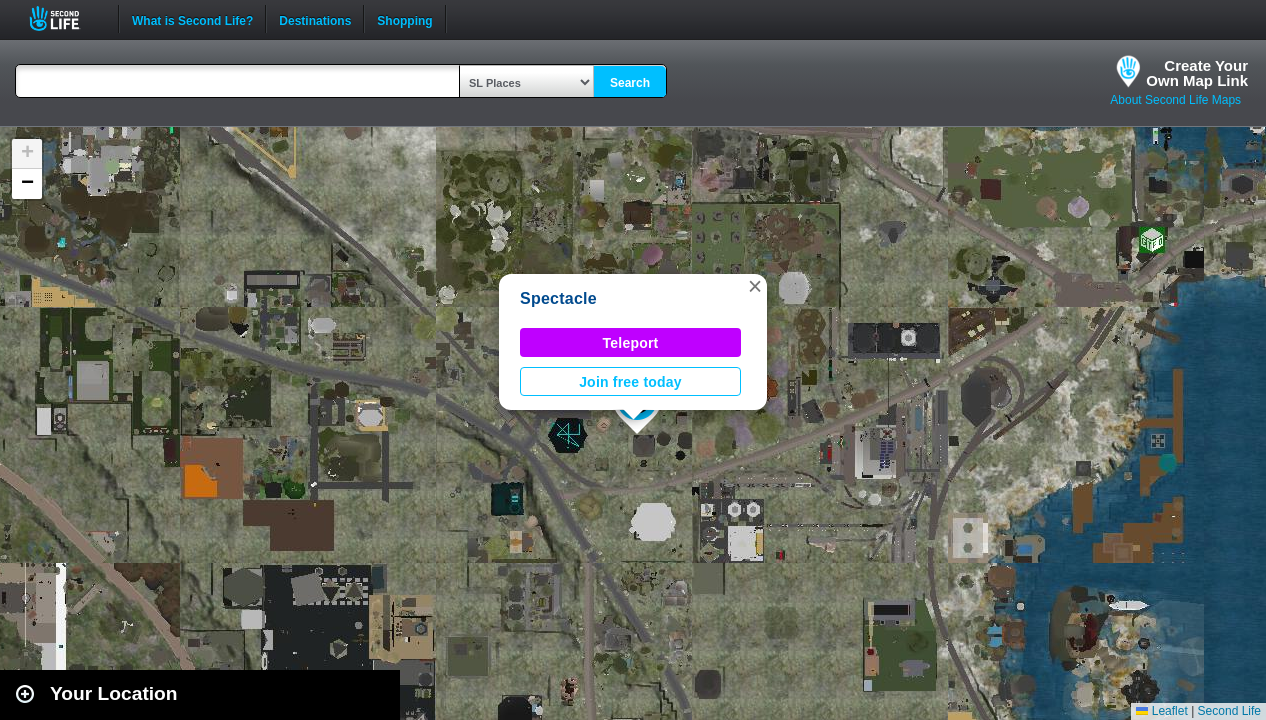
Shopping (404, 19)
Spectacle (558, 298)
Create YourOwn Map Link (1197, 73)
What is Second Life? (192, 19)
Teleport (631, 343)
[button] (755, 286)
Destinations (315, 19)
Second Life (65, 18)
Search (630, 83)
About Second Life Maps (1175, 100)
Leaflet (1161, 711)
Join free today (630, 382)
